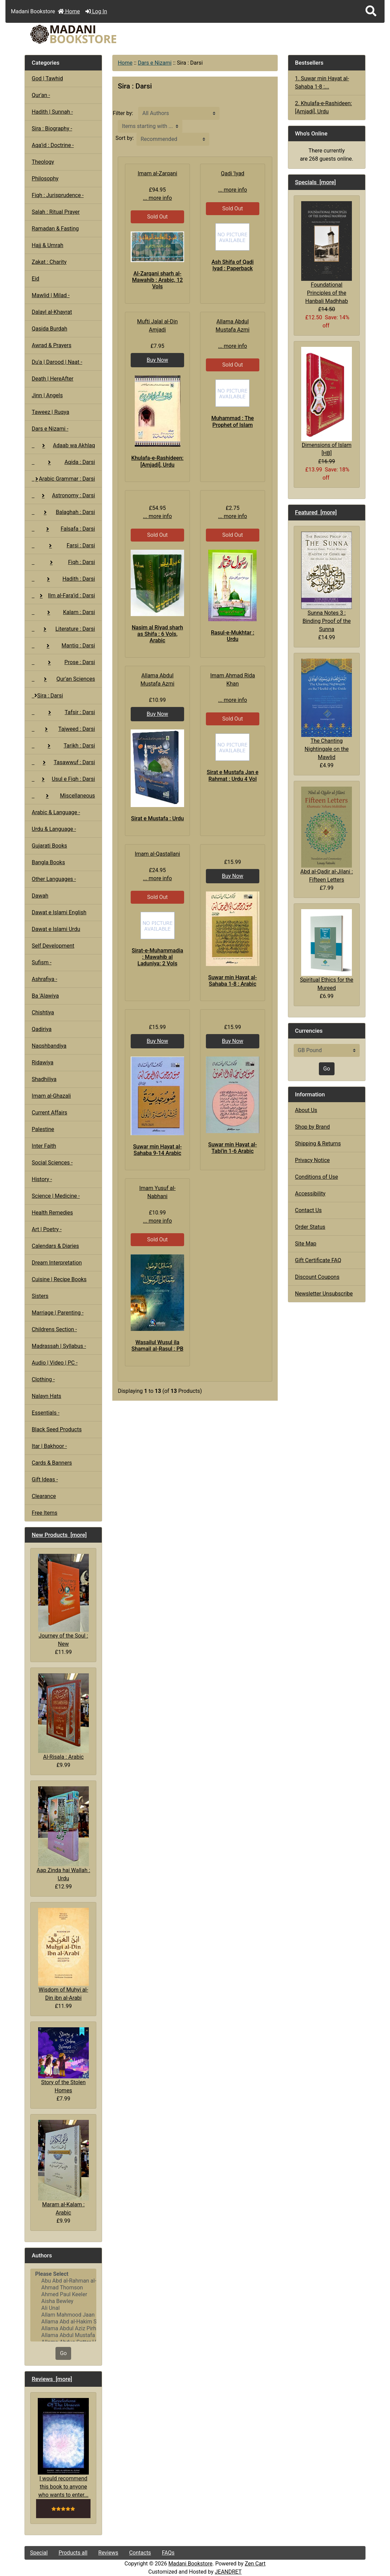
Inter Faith (44, 1146)
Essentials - (45, 1413)
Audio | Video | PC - (55, 1362)
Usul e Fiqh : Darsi (63, 779)
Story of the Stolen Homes (63, 2060)
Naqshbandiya (49, 1046)
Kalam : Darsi (63, 612)
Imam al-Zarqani (157, 173)
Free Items (44, 1513)
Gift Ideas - (45, 1479)
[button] (371, 11)
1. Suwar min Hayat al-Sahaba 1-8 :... (322, 82)
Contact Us (308, 1210)
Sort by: (124, 138)
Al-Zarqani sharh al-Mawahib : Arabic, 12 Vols (157, 280)
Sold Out (157, 216)
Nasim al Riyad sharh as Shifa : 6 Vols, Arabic (157, 634)
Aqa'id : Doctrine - (53, 145)
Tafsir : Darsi (63, 712)
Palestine (43, 1129)
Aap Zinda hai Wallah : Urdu (63, 1834)
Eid (35, 278)
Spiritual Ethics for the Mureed (326, 950)
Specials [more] (315, 182)
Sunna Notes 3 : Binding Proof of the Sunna (326, 582)
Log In (96, 11)
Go (63, 2353)
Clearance (44, 1496)
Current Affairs (49, 1112)
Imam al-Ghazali (51, 1096)
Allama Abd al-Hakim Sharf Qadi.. (63, 2321)
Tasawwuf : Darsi (63, 762)
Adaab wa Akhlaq (63, 445)
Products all (73, 2552)
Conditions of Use (316, 1177)
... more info (157, 198)
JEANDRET (228, 2572)
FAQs (168, 2552)
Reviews (108, 2552)
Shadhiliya (44, 1079)
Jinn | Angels (47, 395)
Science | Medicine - (56, 1196)
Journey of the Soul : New (63, 1600)
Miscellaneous (63, 795)
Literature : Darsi (63, 629)
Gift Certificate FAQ (318, 1260)
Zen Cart (255, 2563)
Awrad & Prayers (51, 345)
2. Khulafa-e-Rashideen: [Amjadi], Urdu (323, 107)
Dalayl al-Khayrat (52, 312)
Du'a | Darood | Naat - (57, 362)
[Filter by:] (179, 113)
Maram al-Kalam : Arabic (63, 2168)
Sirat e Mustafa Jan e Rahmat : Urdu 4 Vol (232, 775)
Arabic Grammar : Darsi (63, 479)
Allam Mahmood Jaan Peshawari (63, 2315)
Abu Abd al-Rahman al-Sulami (63, 2280)
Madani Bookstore (190, 2563)
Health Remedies (52, 1212)
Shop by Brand (312, 1127)
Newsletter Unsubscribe (324, 1293)
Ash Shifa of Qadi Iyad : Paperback (232, 265)
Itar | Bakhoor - (49, 1446)
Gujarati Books (49, 845)
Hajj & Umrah (47, 245)
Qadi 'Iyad (232, 173)
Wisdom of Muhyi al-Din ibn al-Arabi (63, 1954)
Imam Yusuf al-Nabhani (157, 1192)
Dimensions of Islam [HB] (326, 401)
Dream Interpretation (57, 1262)
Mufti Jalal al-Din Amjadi (157, 325)
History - (42, 1179)
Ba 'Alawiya (45, 996)
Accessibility (310, 1193)
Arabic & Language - (56, 812)
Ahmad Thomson (63, 2287)
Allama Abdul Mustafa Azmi (63, 2335)
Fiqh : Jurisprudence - (58, 195)
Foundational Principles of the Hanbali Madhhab (326, 252)
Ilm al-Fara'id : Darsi (63, 595)
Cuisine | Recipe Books (59, 1279)
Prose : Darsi (63, 662)
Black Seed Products (57, 1429)
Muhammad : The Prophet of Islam (232, 421)
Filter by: (123, 113)
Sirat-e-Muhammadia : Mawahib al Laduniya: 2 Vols (157, 957)
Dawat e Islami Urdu (56, 929)
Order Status (310, 1227)
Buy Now (157, 360)
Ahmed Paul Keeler (63, 2294)
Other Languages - (54, 879)
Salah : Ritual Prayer (56, 212)
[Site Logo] (81, 34)
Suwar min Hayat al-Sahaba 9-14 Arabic (157, 1149)
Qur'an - (41, 95)
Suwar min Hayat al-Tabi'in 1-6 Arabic (232, 1147)
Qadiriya (41, 1029)
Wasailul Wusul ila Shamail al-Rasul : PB (157, 1345)
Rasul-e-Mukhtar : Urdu (232, 635)
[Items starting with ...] (150, 126)
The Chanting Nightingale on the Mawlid (326, 709)
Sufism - (41, 962)
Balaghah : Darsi (63, 512)
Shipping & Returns (318, 1143)
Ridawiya (42, 1062)
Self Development (53, 946)
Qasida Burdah (49, 328)
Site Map (305, 1243)
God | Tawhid (47, 78)
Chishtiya (43, 1012)
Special (39, 2552)
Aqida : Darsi (63, 462)
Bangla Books (48, 862)
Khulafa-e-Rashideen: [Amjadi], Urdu (157, 461)
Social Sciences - (52, 1162)
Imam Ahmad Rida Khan (232, 679)
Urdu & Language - (54, 829)
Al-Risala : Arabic (63, 1716)
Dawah (40, 895)
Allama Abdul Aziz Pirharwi (63, 2328)
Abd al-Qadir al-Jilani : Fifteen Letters (326, 835)
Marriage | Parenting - (57, 1312)
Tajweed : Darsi (63, 729)
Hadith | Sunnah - (52, 112)
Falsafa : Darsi (63, 529)
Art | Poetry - (47, 1229)
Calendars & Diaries (55, 1246)
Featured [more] (316, 512)
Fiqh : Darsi (63, 562)
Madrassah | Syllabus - (59, 1346)
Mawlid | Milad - (50, 295)
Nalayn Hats (46, 1396)
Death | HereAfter (52, 378)
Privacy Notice (312, 1160)
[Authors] (63, 2305)
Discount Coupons (317, 1277)
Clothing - (43, 1379)
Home (69, 11)
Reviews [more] (52, 2379)
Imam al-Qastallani (157, 854)
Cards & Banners (52, 1463)
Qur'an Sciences (63, 679)
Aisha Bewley (63, 2301)
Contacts (140, 2552)
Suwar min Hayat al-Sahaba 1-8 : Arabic (232, 980)
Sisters (40, 1296)
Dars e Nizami (155, 63)
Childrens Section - (54, 1329)
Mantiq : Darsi (63, 645)
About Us (306, 1110)
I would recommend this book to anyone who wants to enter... (63, 2448)
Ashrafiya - (44, 979)
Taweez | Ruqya (50, 412)
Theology (43, 162)
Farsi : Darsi (63, 545)
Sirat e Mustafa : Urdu (157, 818)
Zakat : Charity (49, 262)
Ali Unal (63, 2308)
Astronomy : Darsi (63, 495)
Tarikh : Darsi (63, 745)
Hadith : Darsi (63, 579)
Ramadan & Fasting (55, 228)
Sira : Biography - (52, 128)
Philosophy (45, 178)
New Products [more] (59, 1534)
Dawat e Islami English (59, 912)
